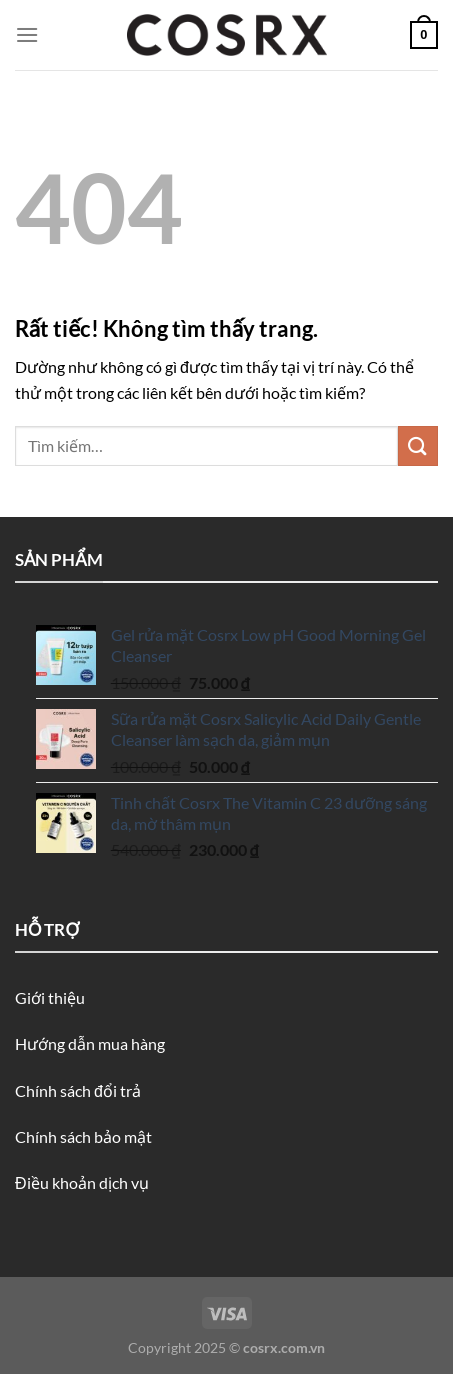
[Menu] (27, 34)
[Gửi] (418, 445)
